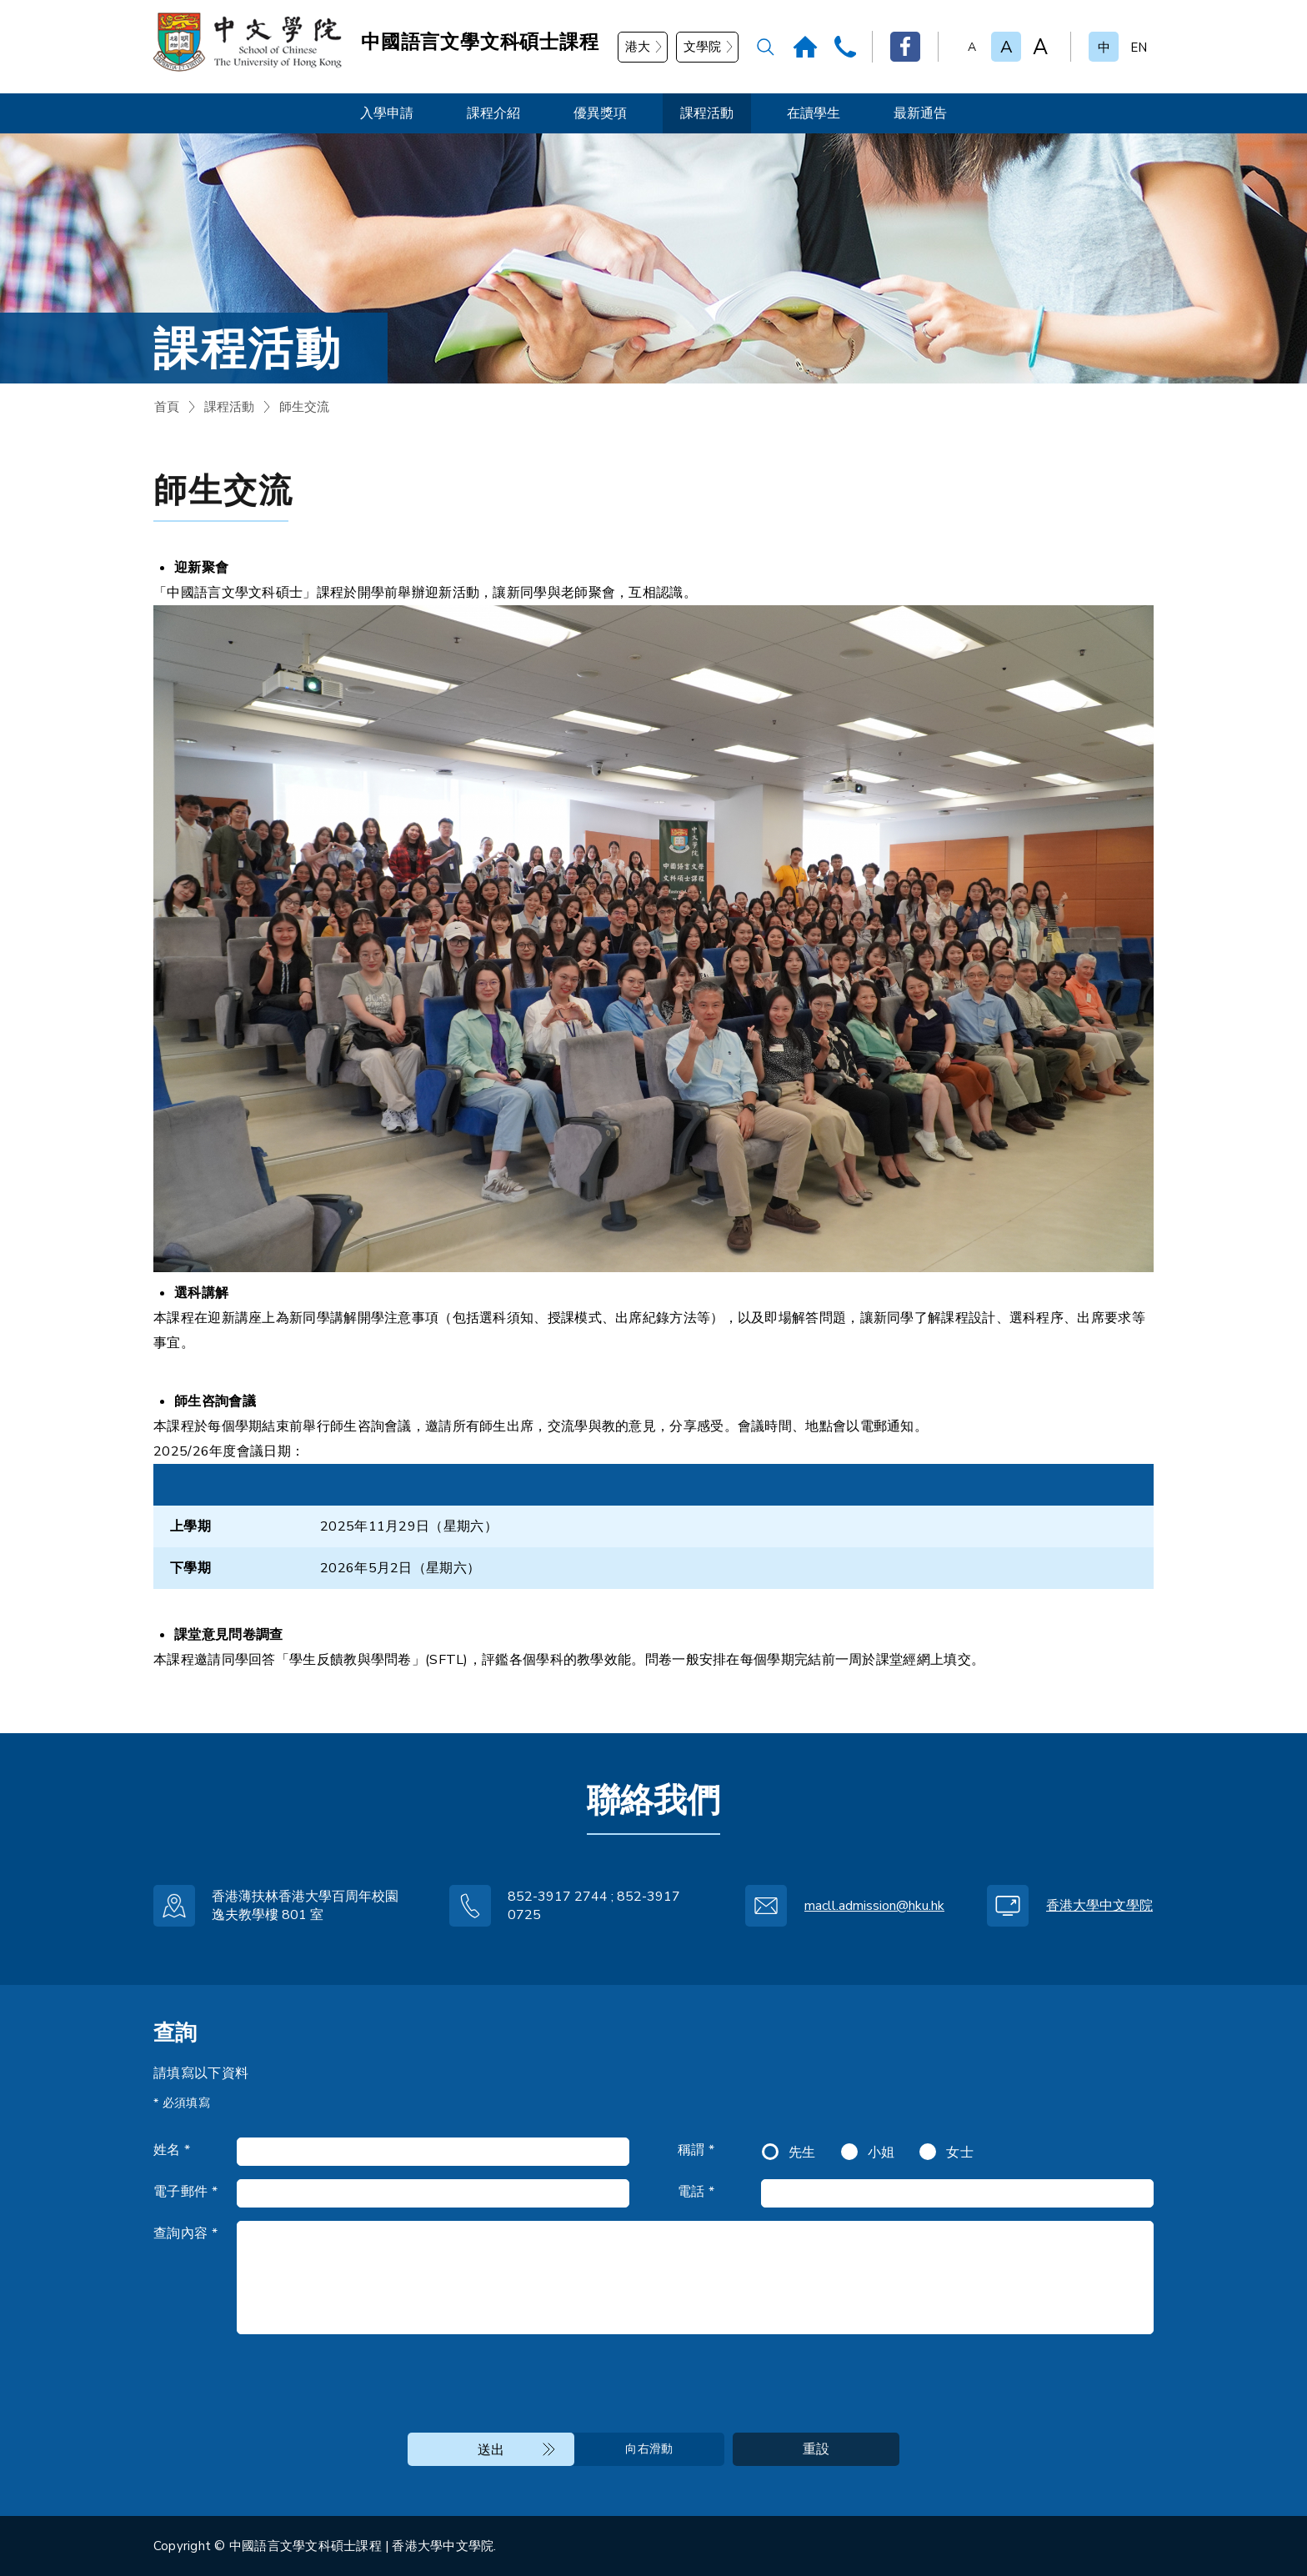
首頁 (166, 406)
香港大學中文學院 (1099, 1906)
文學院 (702, 46)
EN (1138, 47)
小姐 (881, 2152)
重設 (816, 2449)
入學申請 (386, 113)
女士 (960, 2152)
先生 (802, 2152)
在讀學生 (813, 113)
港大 (637, 46)
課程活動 (707, 113)
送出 (491, 2450)
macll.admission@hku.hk (874, 1906)
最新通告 (920, 113)
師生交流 (304, 406)
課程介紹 (493, 113)
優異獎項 (600, 113)
